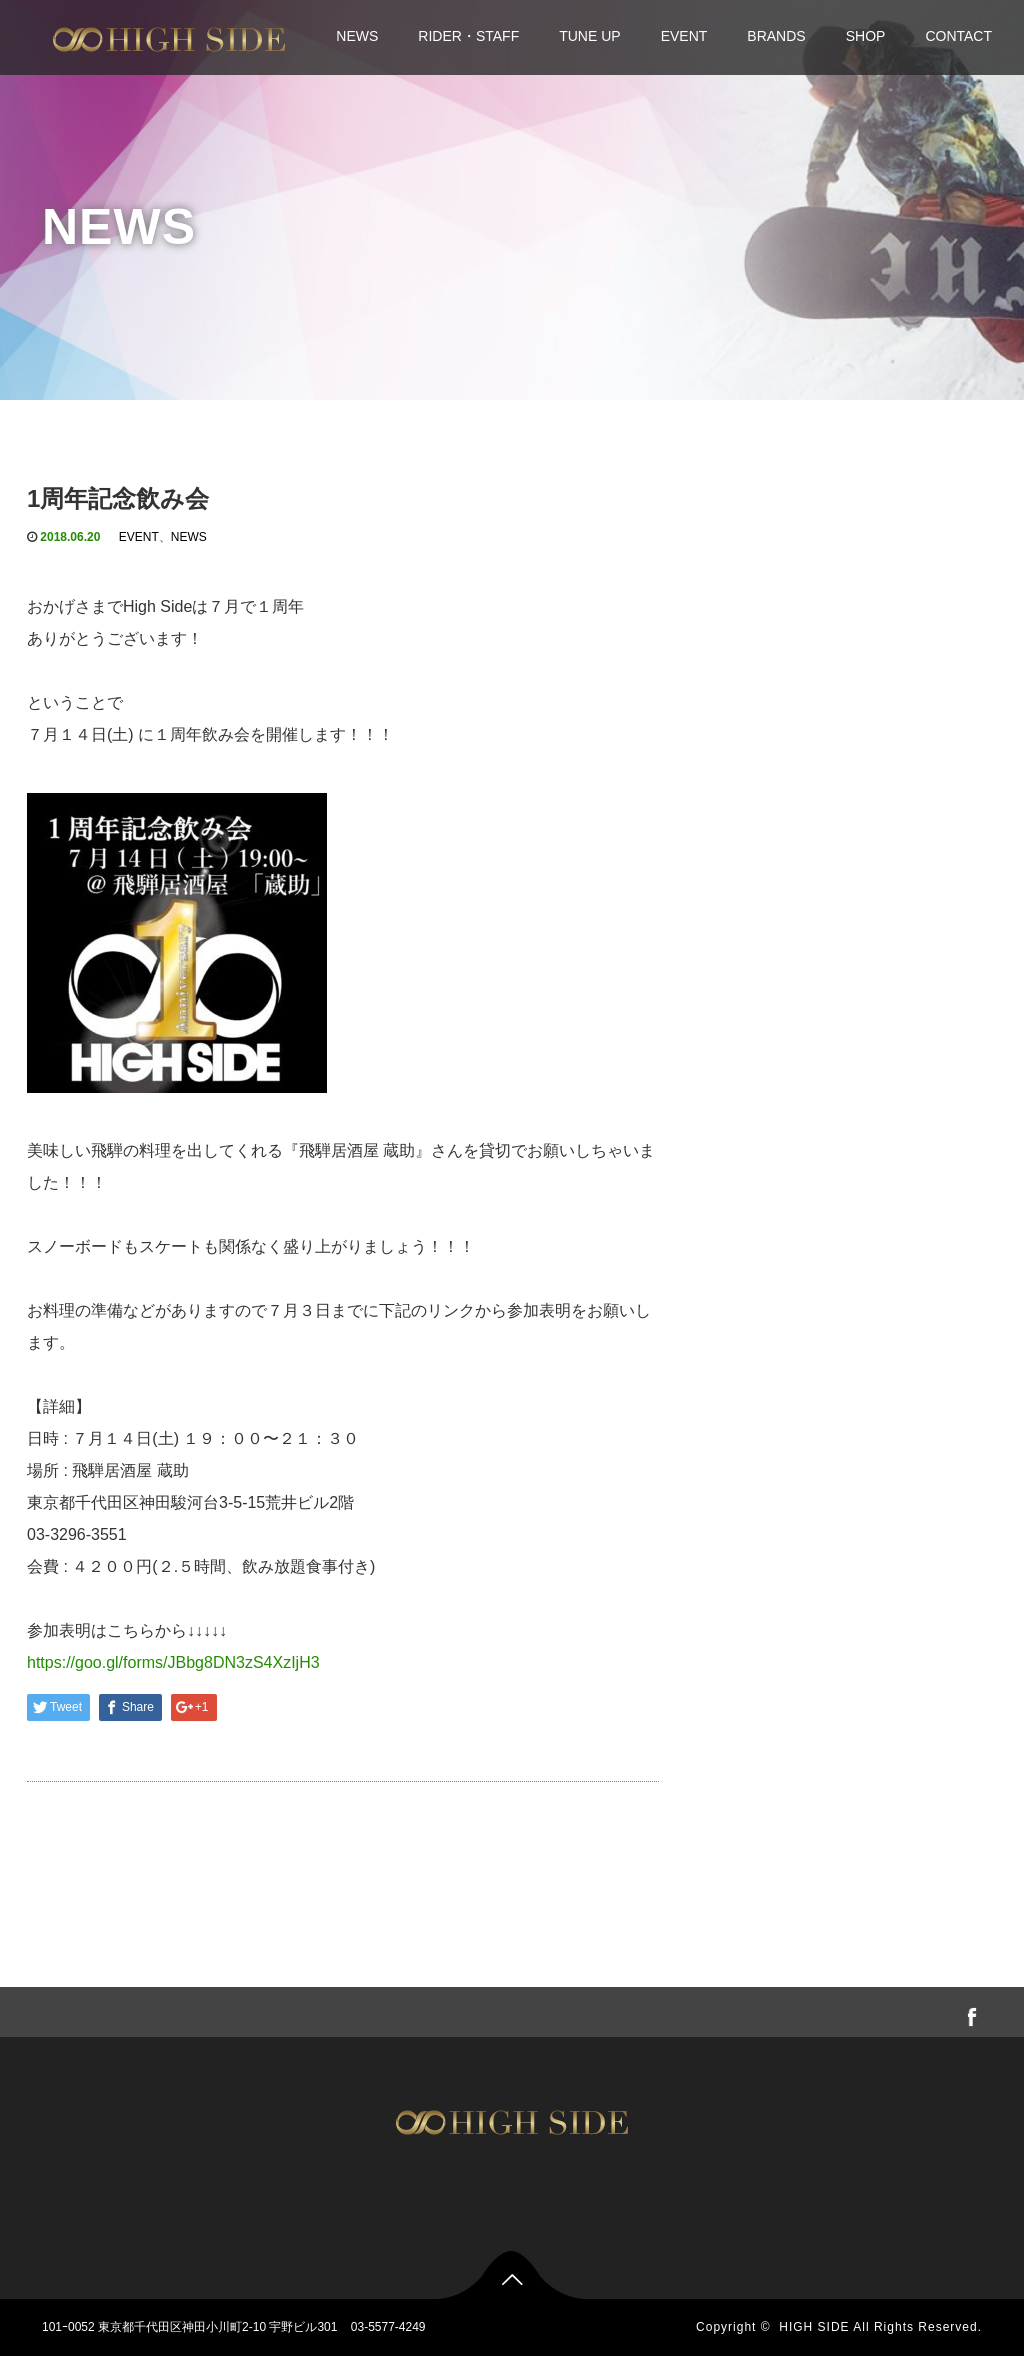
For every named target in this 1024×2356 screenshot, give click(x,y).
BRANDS (776, 36)
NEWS (357, 36)
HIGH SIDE (814, 2327)
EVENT (684, 36)
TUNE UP (589, 36)
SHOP (866, 36)
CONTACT (958, 36)
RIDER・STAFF (468, 36)
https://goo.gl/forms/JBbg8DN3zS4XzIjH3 (173, 1662)
